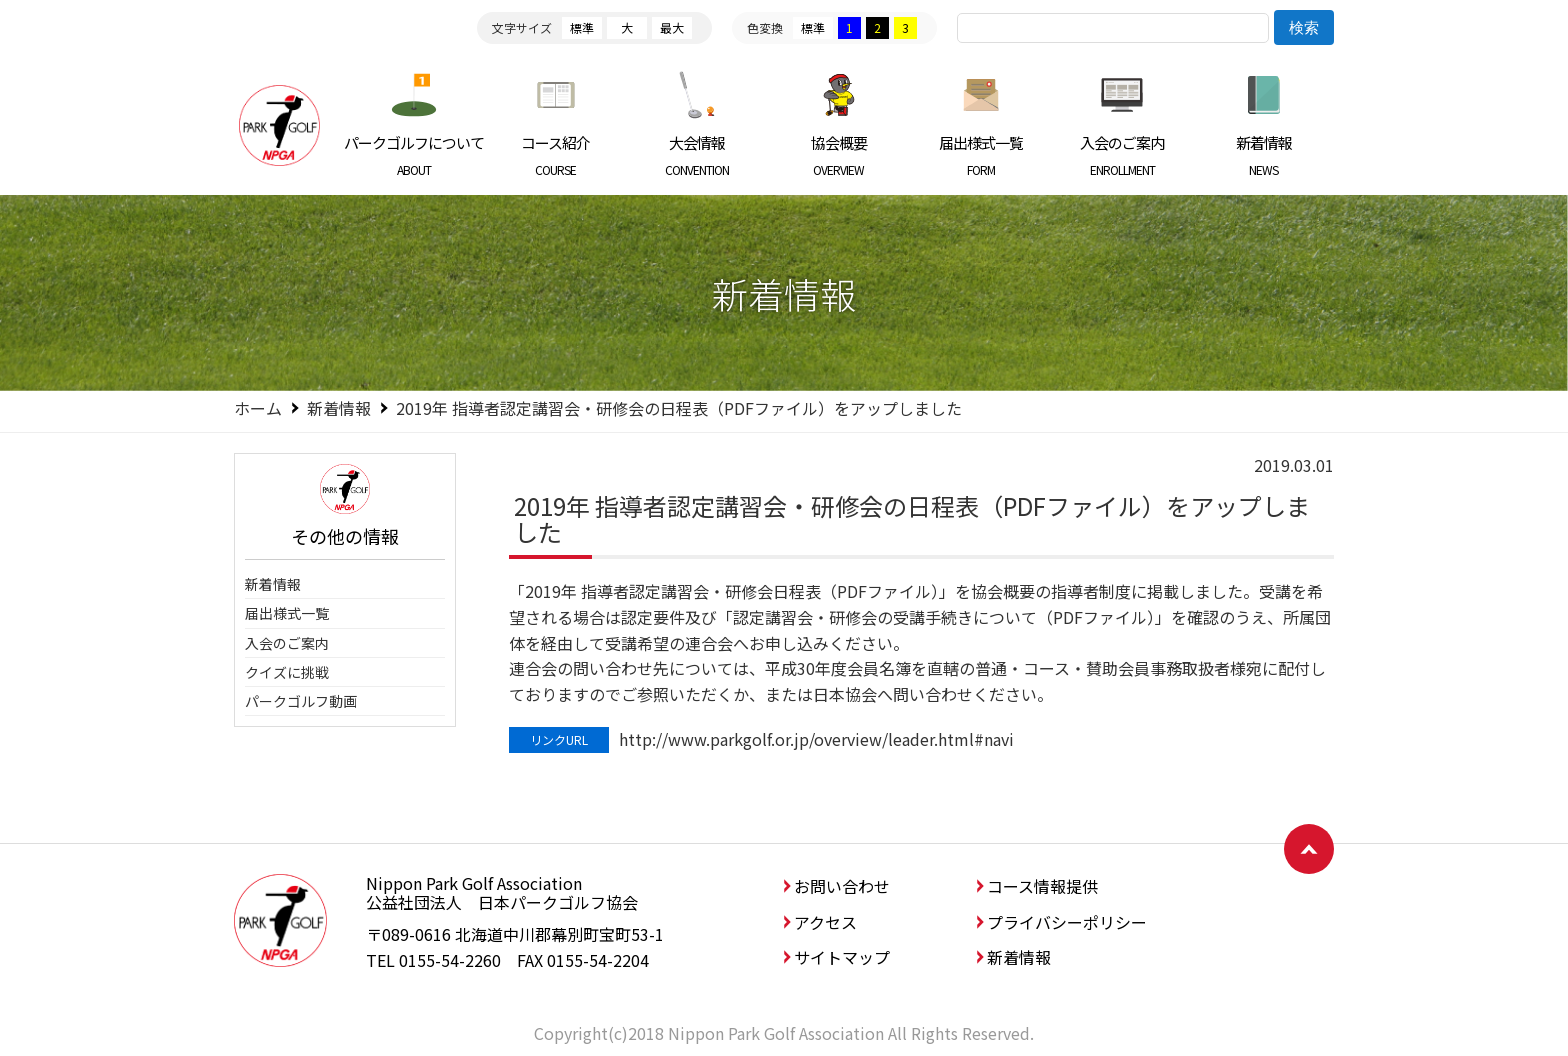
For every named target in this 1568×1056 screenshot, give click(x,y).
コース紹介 (556, 155)
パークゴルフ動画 (301, 701)
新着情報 (1263, 155)
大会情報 (697, 155)
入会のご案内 (1122, 155)
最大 (672, 27)
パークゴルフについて (414, 155)
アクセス (825, 922)
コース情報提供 (1042, 886)
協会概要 (839, 155)
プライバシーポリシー (1067, 922)
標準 (582, 27)
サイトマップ (842, 957)
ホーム (258, 408)
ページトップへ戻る (1309, 849)
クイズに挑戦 (287, 672)
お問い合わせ (842, 886)
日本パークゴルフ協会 (279, 125)
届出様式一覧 (980, 155)
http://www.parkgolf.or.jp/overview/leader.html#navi (816, 739)
